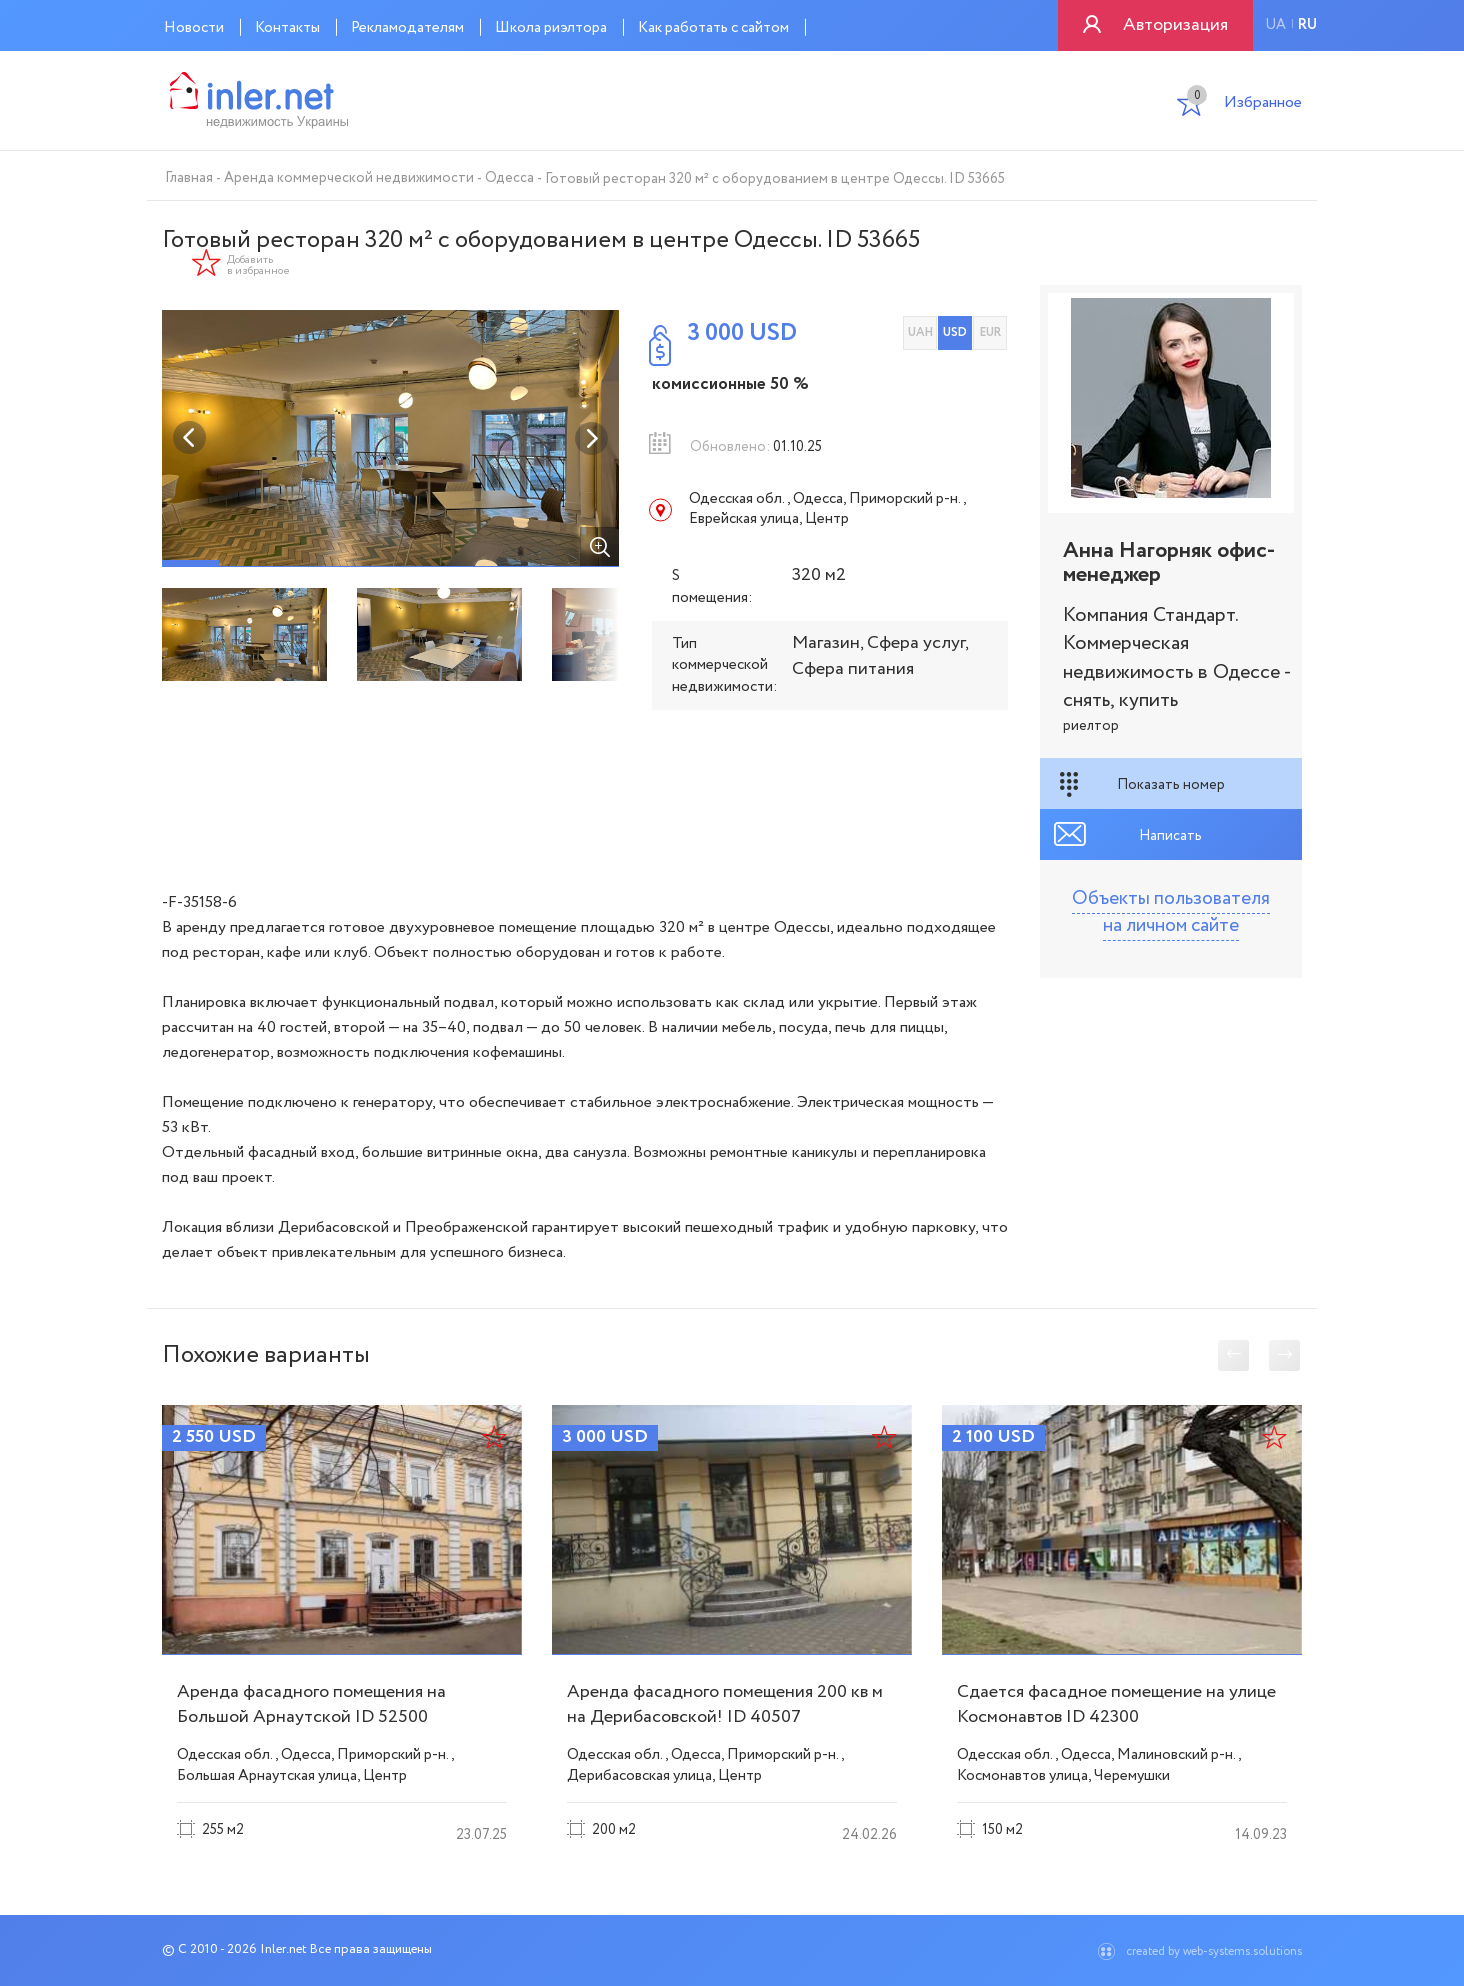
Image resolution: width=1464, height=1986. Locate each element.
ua (1275, 25)
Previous (190, 438)
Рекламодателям (407, 28)
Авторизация (1175, 25)
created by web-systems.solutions (1214, 1951)
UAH (920, 332)
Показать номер (1171, 785)
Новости (194, 28)
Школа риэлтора (551, 28)
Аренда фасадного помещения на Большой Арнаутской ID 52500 (311, 1704)
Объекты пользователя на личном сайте (1171, 912)
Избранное (1244, 104)
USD (955, 332)
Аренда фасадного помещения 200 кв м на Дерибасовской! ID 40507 (725, 1704)
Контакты (287, 28)
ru (1307, 25)
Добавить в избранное (258, 266)
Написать (1170, 836)
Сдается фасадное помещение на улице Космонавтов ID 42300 (1116, 1704)
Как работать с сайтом (713, 28)
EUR (990, 332)
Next (591, 438)
